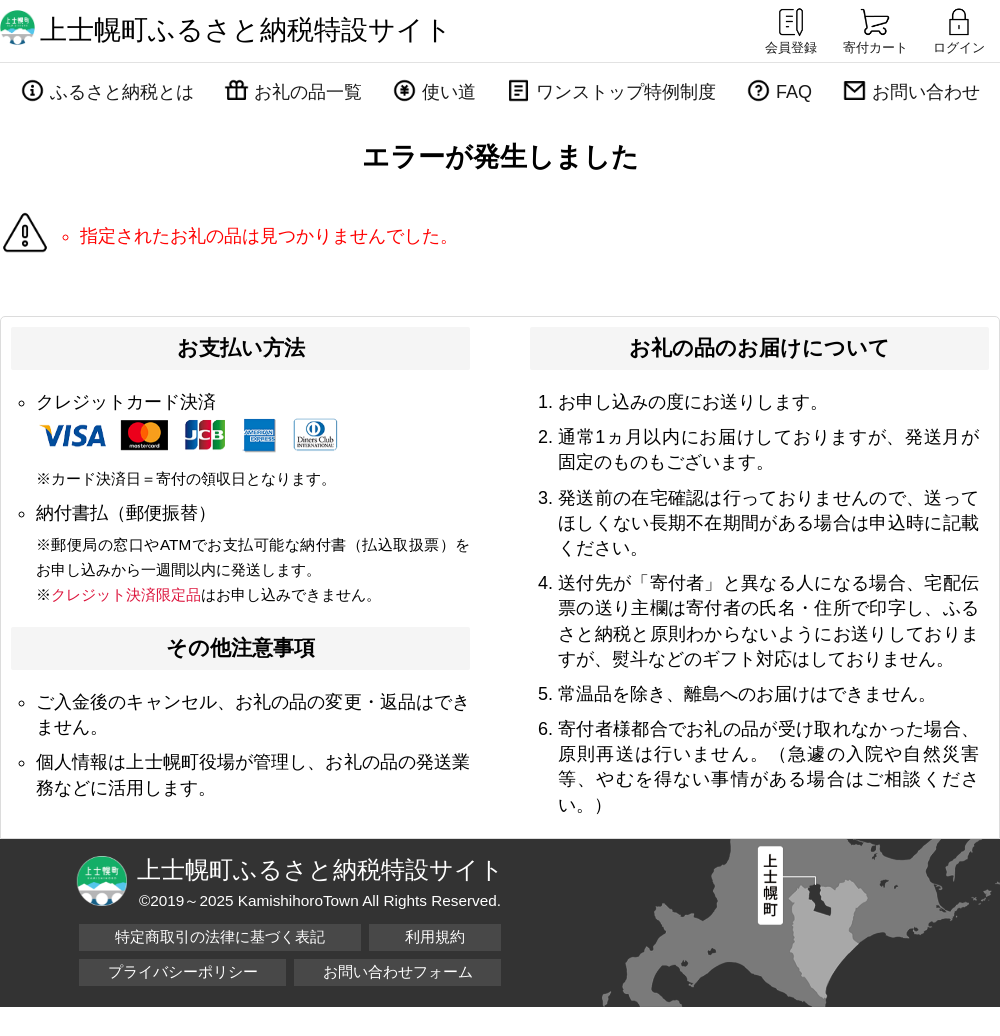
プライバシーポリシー (183, 971)
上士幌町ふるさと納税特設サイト (246, 30)
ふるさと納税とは (122, 92)
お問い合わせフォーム (398, 971)
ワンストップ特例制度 (626, 92)
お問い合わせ (926, 92)
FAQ (794, 92)
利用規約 (435, 936)
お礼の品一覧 (308, 92)
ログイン (959, 30)
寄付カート (875, 30)
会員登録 (791, 30)
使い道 (449, 92)
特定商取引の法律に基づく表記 (220, 936)
